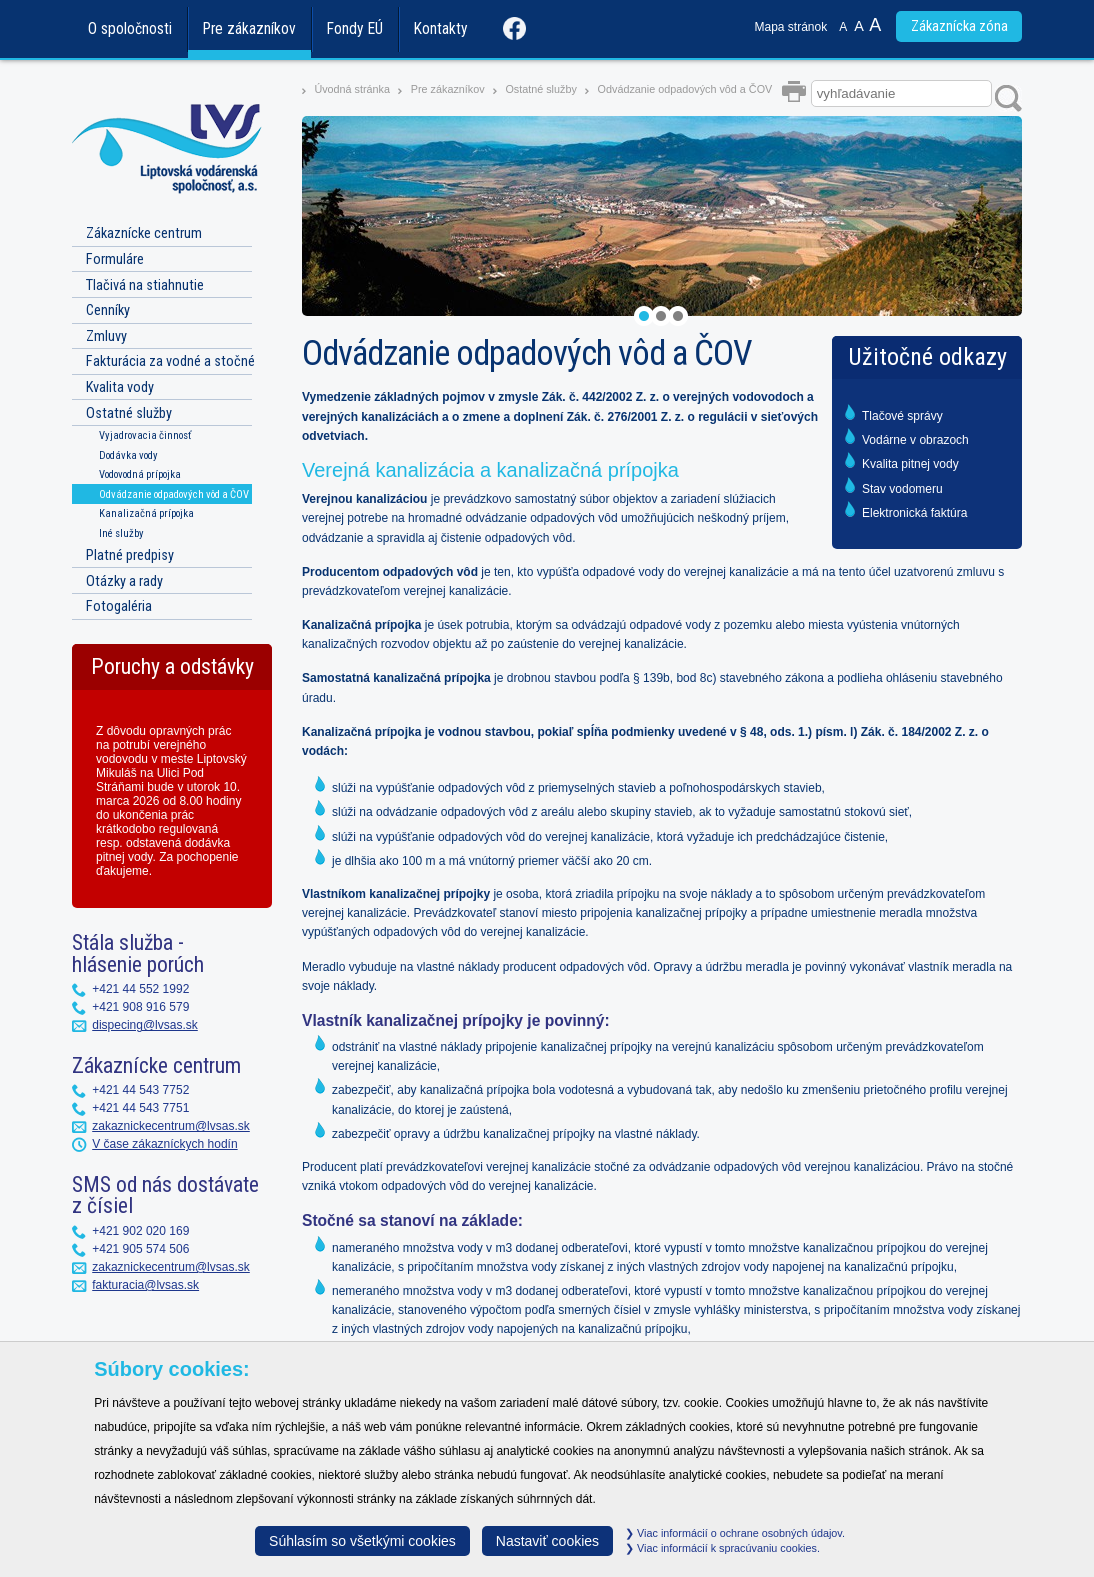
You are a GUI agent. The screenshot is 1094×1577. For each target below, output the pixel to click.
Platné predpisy (130, 555)
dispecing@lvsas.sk (145, 1025)
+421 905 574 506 (140, 1249)
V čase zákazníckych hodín (164, 1144)
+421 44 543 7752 (140, 1090)
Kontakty (441, 29)
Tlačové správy (902, 416)
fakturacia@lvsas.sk (145, 1285)
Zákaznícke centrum (144, 233)
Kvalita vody (120, 387)
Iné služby (121, 533)
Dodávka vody (128, 455)
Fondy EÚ (355, 29)
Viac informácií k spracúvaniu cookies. (722, 1548)
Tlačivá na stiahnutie (145, 285)
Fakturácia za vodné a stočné (170, 361)
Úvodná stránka (352, 89)
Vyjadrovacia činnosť (145, 435)
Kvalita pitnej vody (910, 464)
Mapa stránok (791, 27)
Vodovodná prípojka (140, 474)
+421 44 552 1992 (140, 989)
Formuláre (115, 259)
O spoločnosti (130, 29)
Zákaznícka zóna (959, 26)
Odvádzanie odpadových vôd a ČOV (685, 89)
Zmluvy (106, 336)
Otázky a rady (124, 581)
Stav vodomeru (902, 489)
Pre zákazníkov (249, 29)
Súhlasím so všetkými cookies (362, 1541)
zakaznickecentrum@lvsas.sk (171, 1126)
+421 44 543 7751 (140, 1108)
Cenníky (108, 310)
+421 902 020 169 (140, 1231)
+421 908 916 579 (140, 1007)
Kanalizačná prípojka (146, 513)
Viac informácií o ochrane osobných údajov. (735, 1533)
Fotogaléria (119, 606)
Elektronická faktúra (914, 513)
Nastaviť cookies (547, 1541)
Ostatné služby (540, 89)
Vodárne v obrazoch (915, 440)
